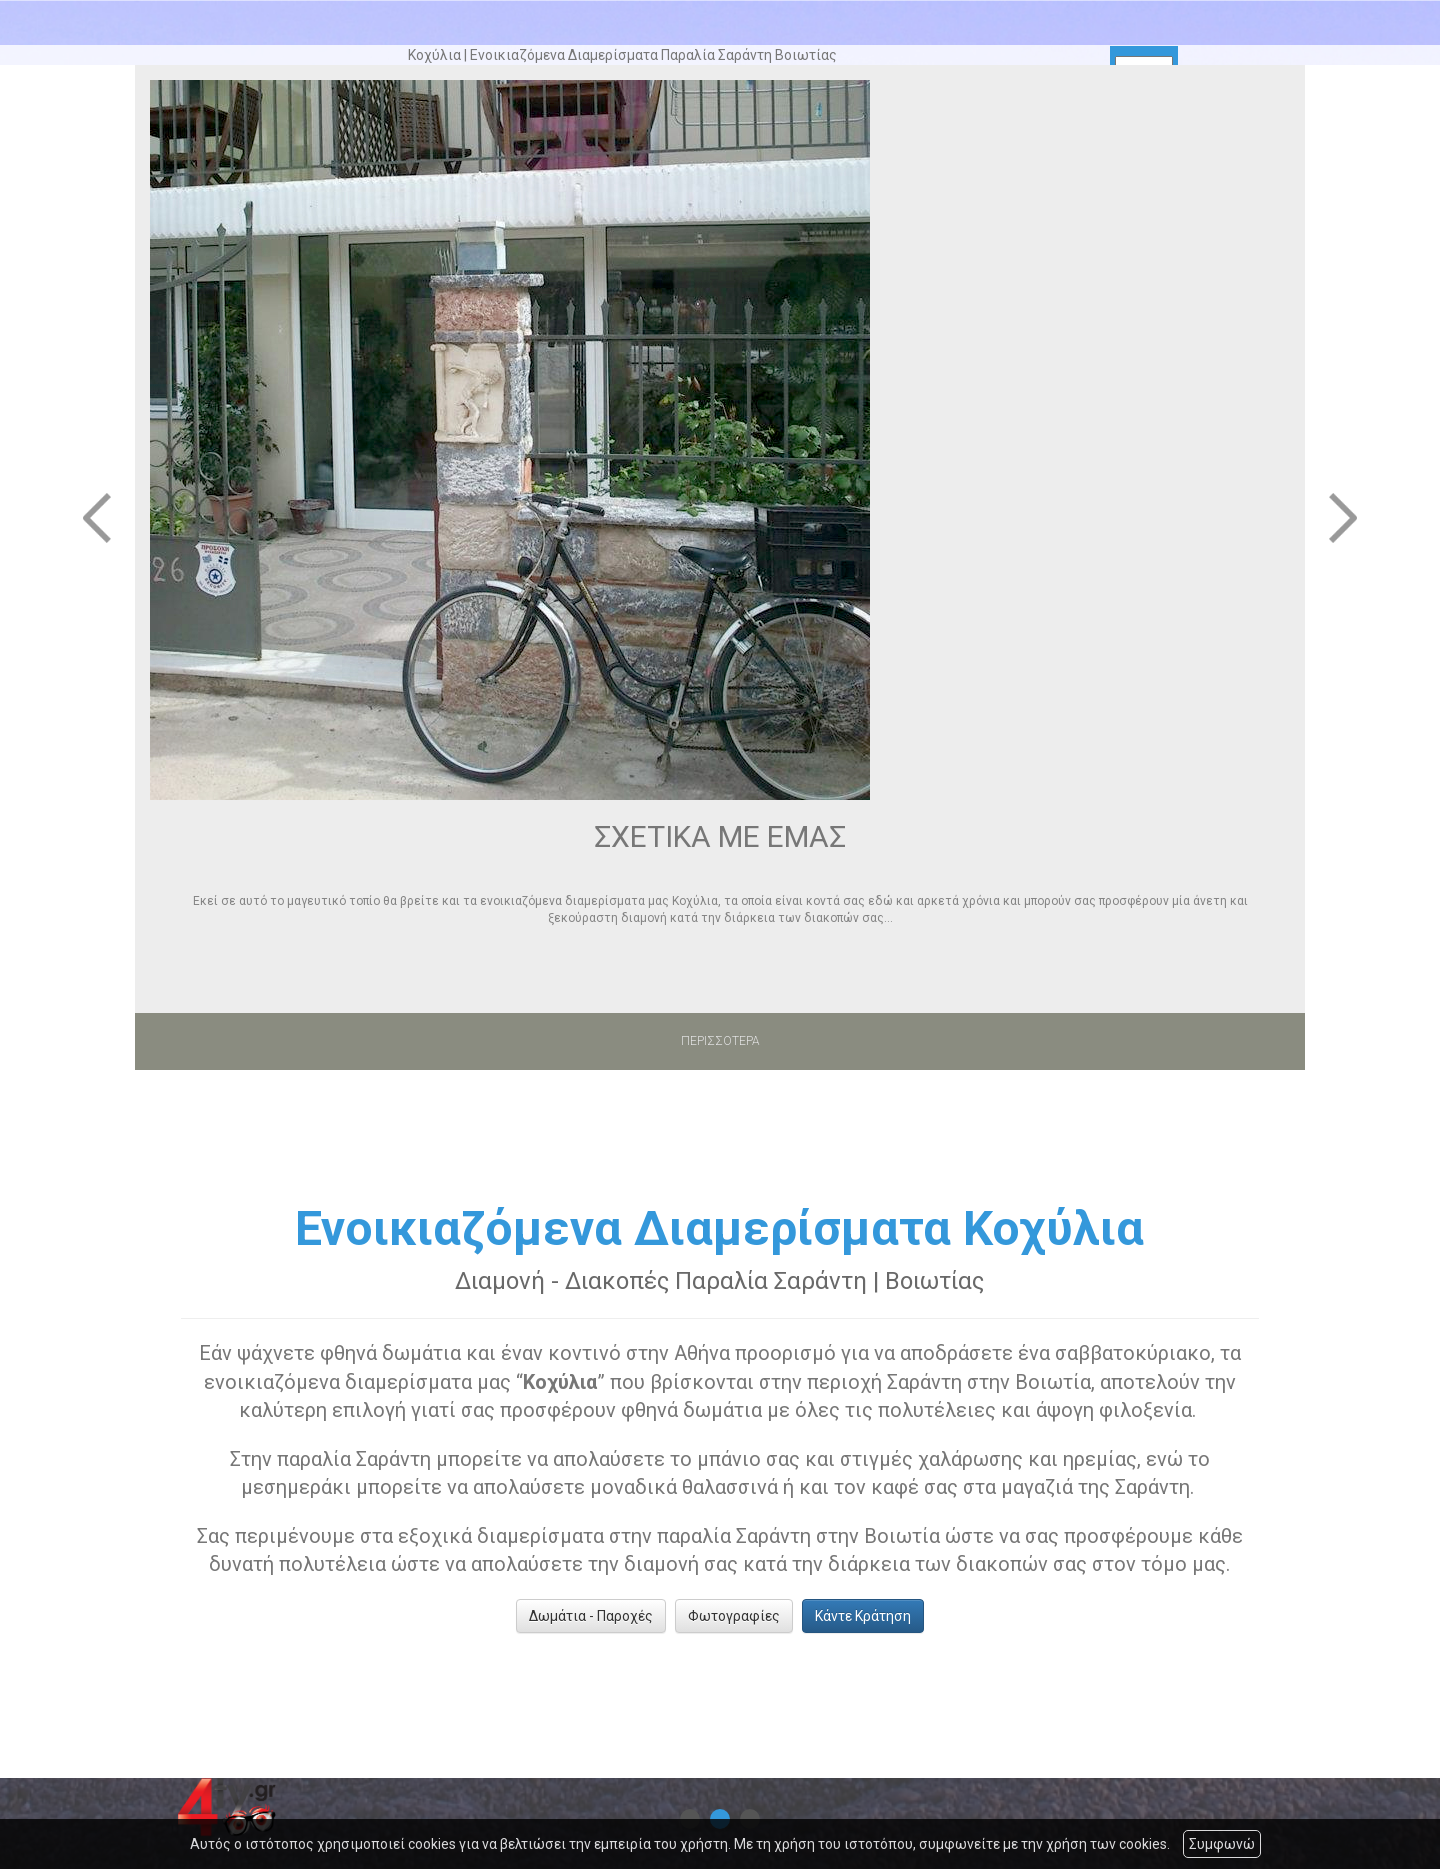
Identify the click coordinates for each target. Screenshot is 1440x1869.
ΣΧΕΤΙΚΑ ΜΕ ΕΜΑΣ (720, 836)
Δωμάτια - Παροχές (591, 1616)
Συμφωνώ (1222, 1844)
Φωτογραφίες (734, 1616)
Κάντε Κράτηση (863, 1616)
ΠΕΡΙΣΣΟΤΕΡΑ (720, 1041)
